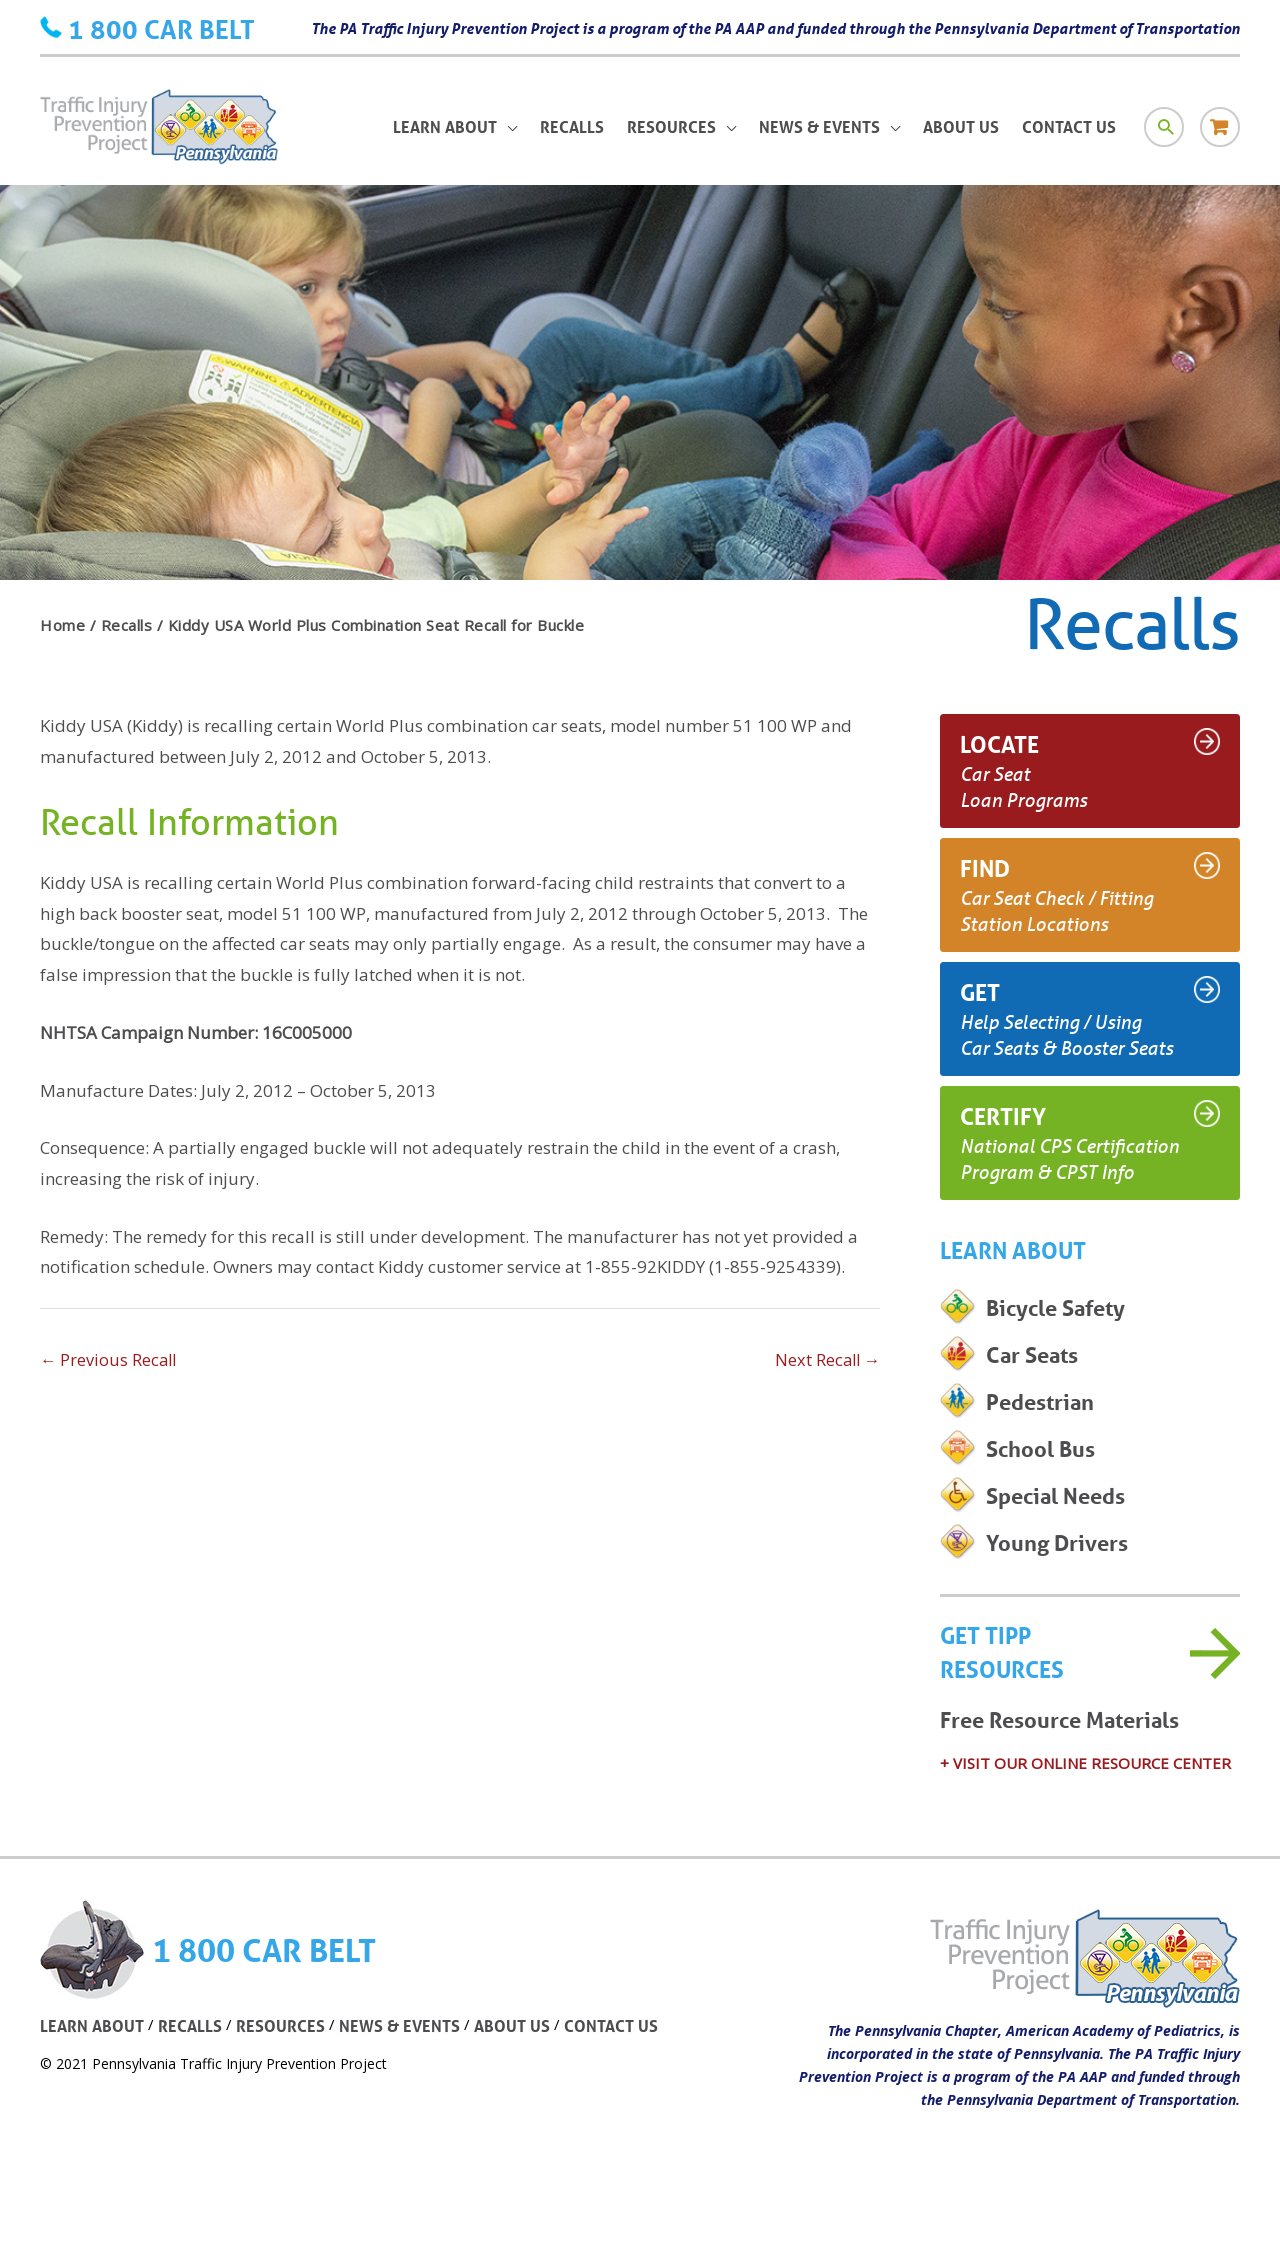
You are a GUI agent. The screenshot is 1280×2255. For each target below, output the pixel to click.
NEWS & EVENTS (407, 2065)
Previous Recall (110, 1360)
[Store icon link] (1220, 136)
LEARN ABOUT (93, 2065)
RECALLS (194, 2065)
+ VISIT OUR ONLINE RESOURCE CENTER (1085, 1802)
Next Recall (825, 1360)
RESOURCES (286, 2065)
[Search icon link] (1163, 136)
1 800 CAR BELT (161, 28)
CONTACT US (625, 2065)
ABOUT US (523, 2065)
